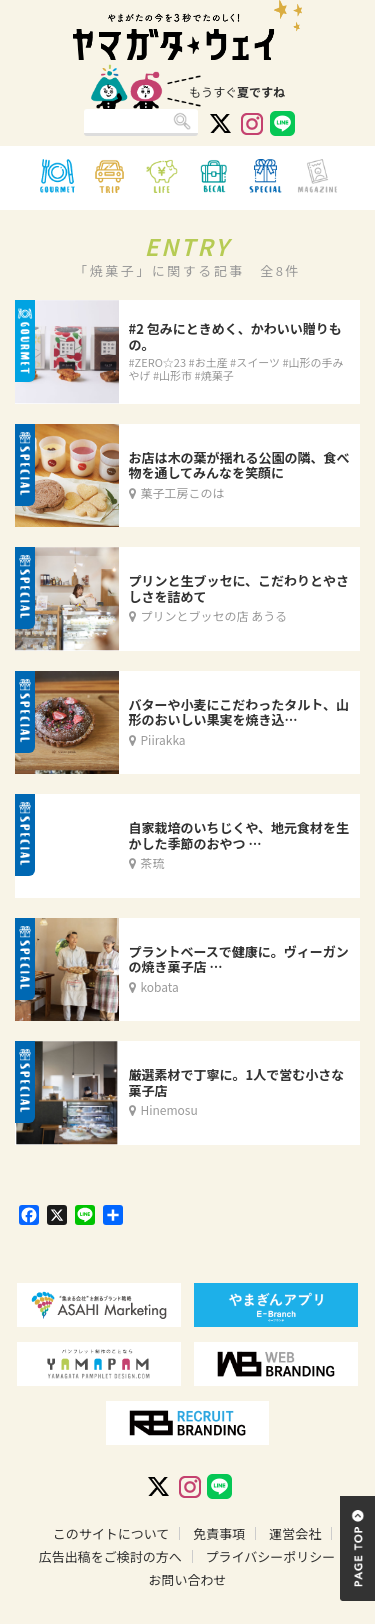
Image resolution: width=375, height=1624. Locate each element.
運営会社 (295, 1533)
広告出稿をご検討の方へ (110, 1556)
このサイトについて (111, 1533)
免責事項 (219, 1533)
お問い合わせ (187, 1579)
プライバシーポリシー (271, 1556)
